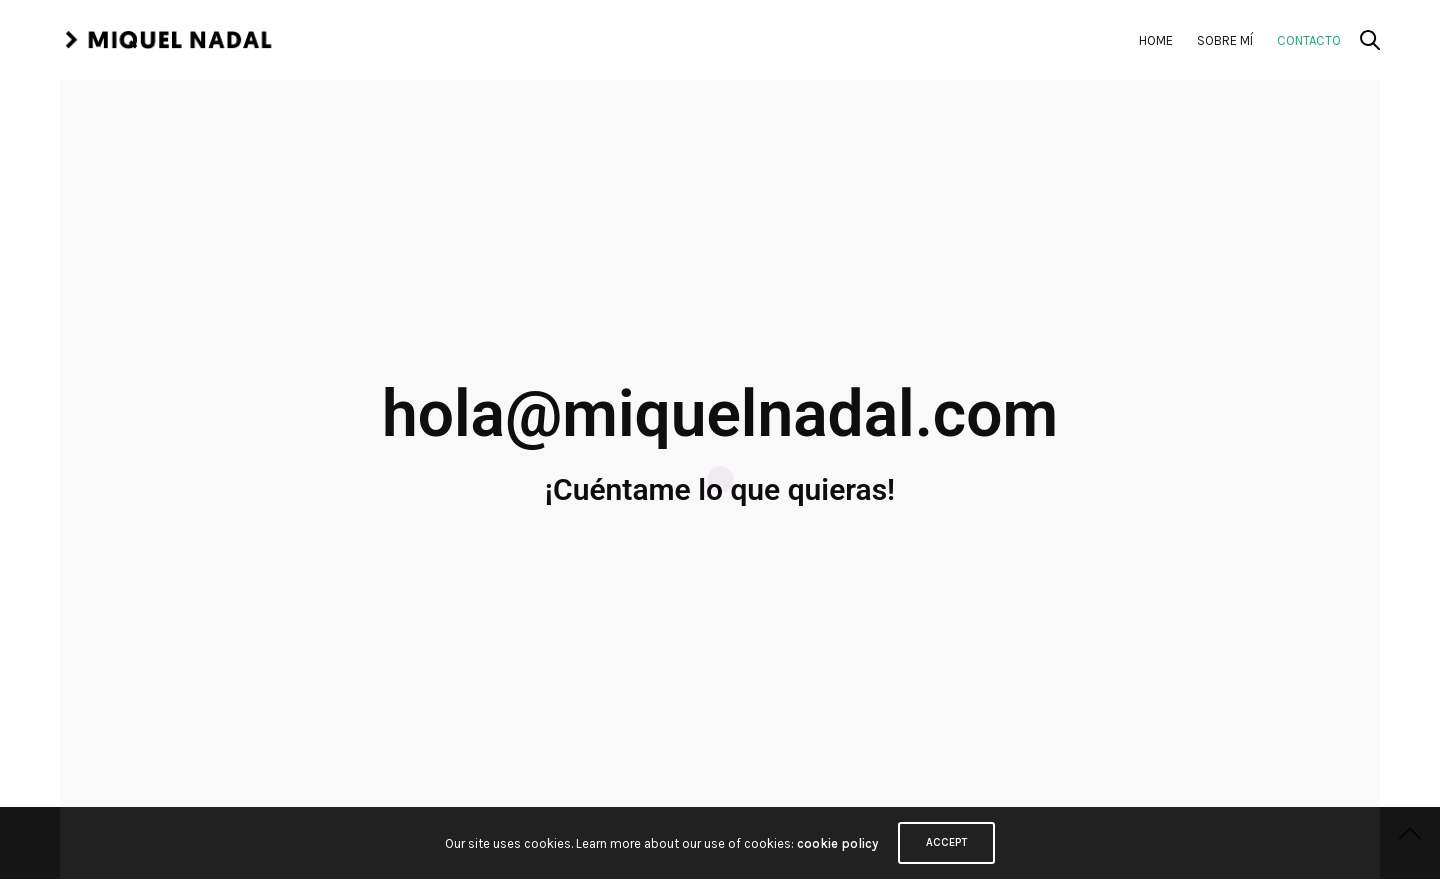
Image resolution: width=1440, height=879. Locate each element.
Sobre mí (1225, 40)
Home (1156, 40)
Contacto (1309, 40)
